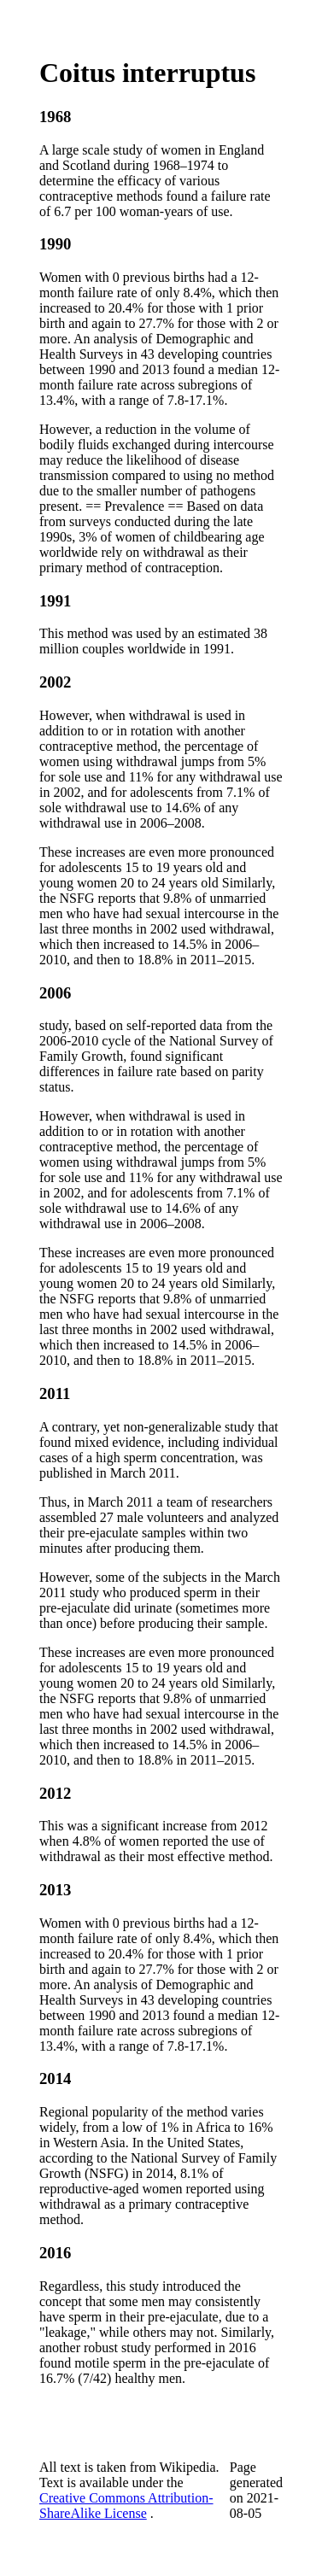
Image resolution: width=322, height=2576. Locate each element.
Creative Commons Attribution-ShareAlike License (126, 2505)
